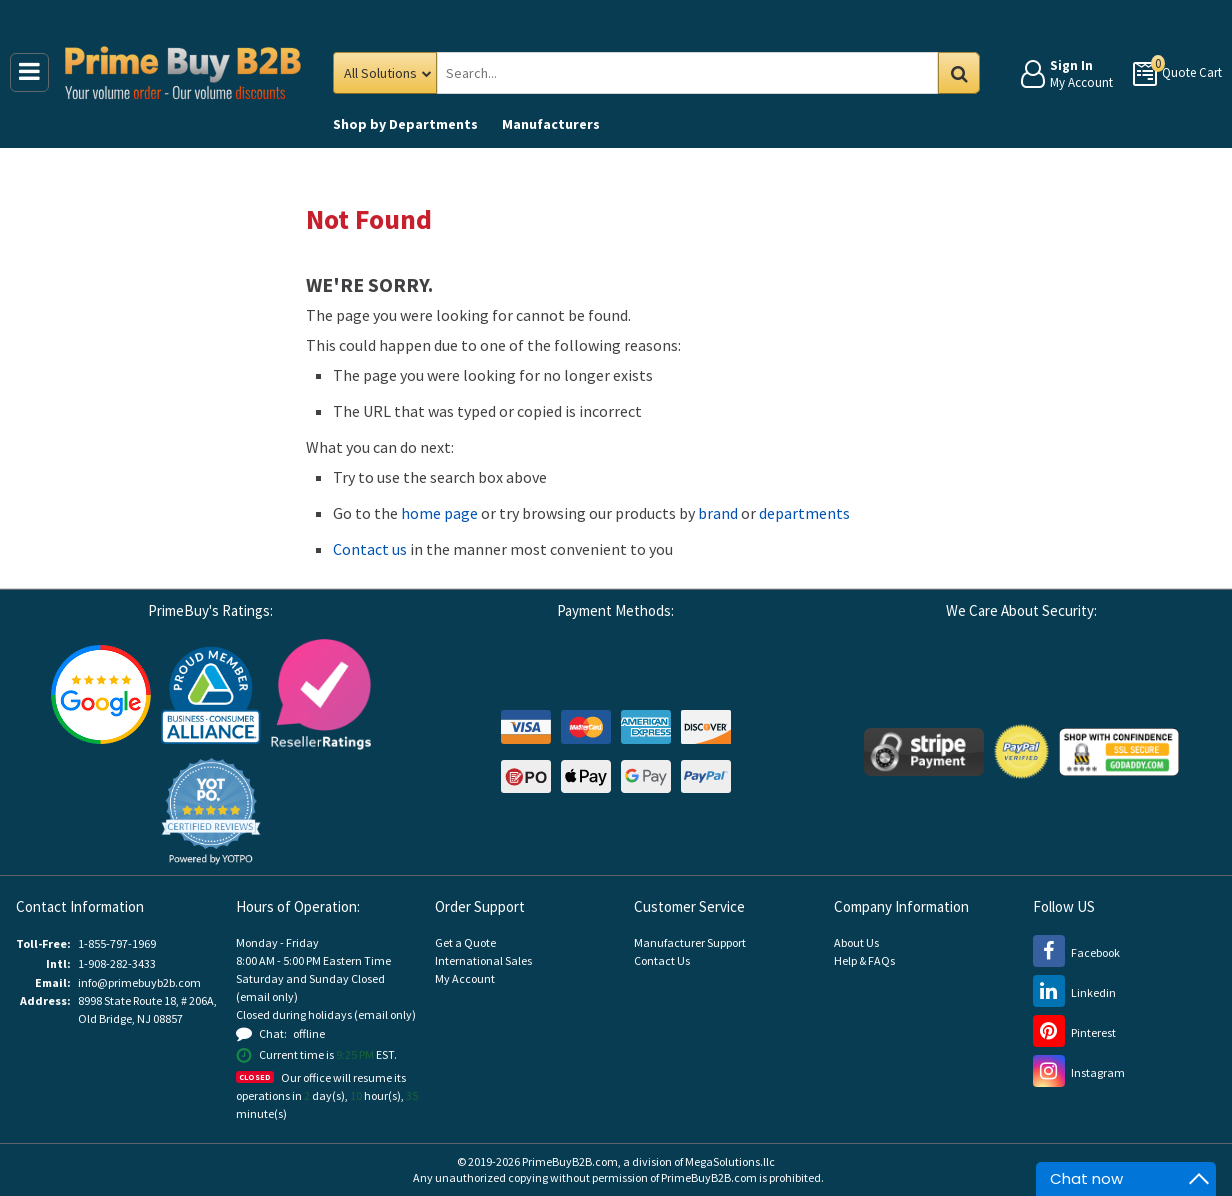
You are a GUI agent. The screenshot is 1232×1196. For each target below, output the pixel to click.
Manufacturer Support (690, 942)
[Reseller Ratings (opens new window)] (321, 692)
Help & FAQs (864, 960)
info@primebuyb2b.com (139, 982)
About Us (856, 942)
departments (804, 513)
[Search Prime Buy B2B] (705, 73)
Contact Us (662, 960)
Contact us (370, 549)
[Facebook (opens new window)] (1076, 952)
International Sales (483, 960)
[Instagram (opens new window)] (1079, 1072)
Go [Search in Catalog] (959, 73)
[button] (211, 811)
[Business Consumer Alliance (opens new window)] (211, 692)
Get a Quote (465, 942)
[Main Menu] (29, 72)
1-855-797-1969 (117, 943)
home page (439, 513)
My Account (465, 978)
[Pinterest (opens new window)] (1074, 1032)
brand (718, 513)
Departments (405, 124)
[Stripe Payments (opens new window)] (924, 750)
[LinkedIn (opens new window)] (1074, 992)
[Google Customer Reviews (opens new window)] (101, 692)
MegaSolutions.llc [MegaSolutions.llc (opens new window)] (730, 1161)
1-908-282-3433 (117, 963)
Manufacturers (551, 124)
